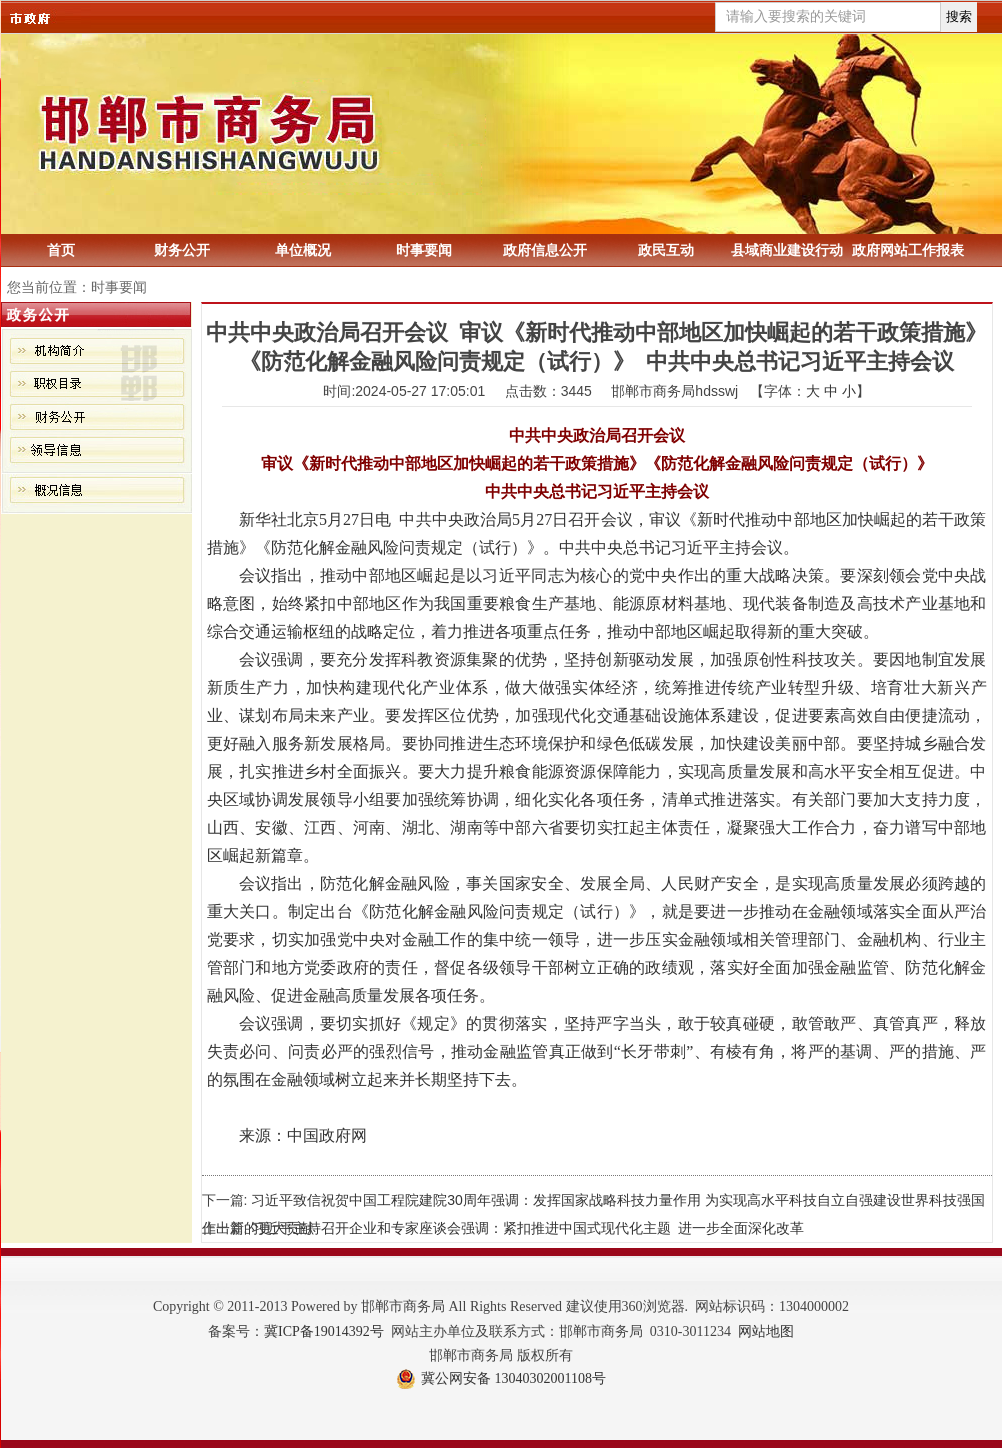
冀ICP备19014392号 (324, 1331)
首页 (61, 250)
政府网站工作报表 (908, 250)
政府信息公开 (545, 250)
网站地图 (766, 1331)
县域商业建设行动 (787, 250)
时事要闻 (424, 250)
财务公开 (182, 250)
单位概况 (303, 250)
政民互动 (666, 250)
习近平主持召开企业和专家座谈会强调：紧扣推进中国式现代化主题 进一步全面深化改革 (527, 1228)
